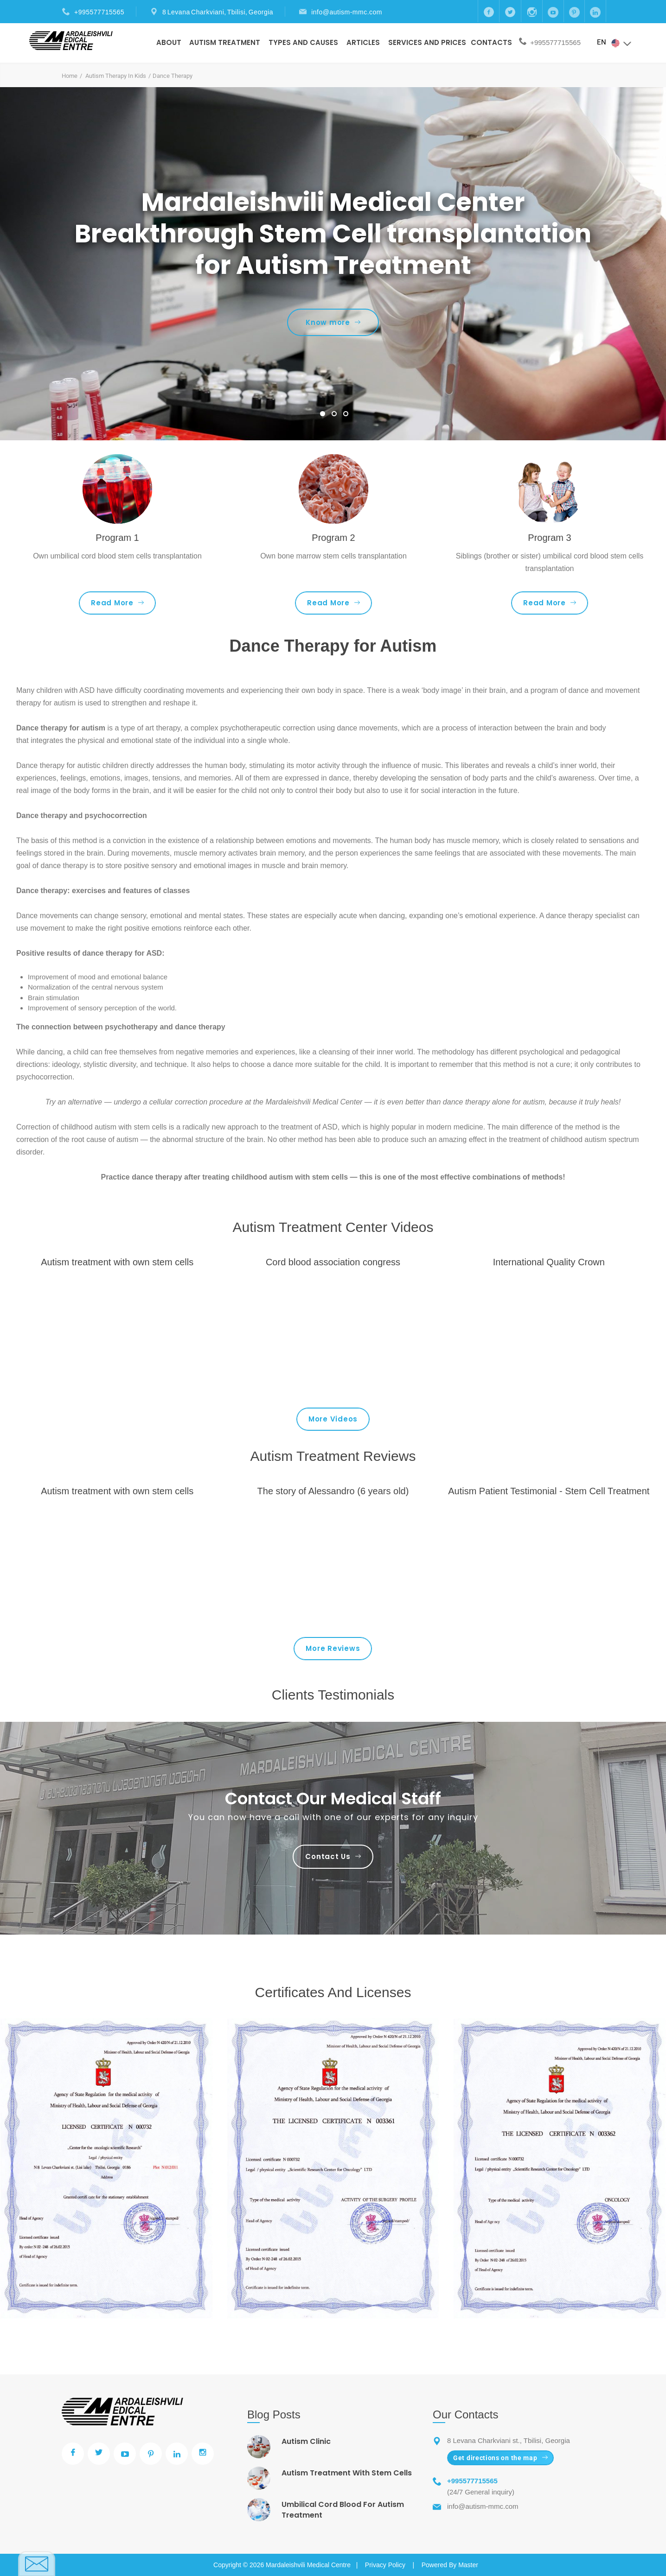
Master (468, 2565)
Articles (363, 42)
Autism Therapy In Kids (115, 75)
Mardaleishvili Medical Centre (308, 2565)
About (168, 42)
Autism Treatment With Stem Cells (347, 2473)
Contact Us (333, 1856)
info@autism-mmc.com (346, 12)
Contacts (491, 42)
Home (69, 75)
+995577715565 (99, 12)
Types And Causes (303, 42)
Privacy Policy (385, 2565)
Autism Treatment (224, 42)
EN (614, 43)
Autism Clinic (306, 2441)
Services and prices (427, 42)
